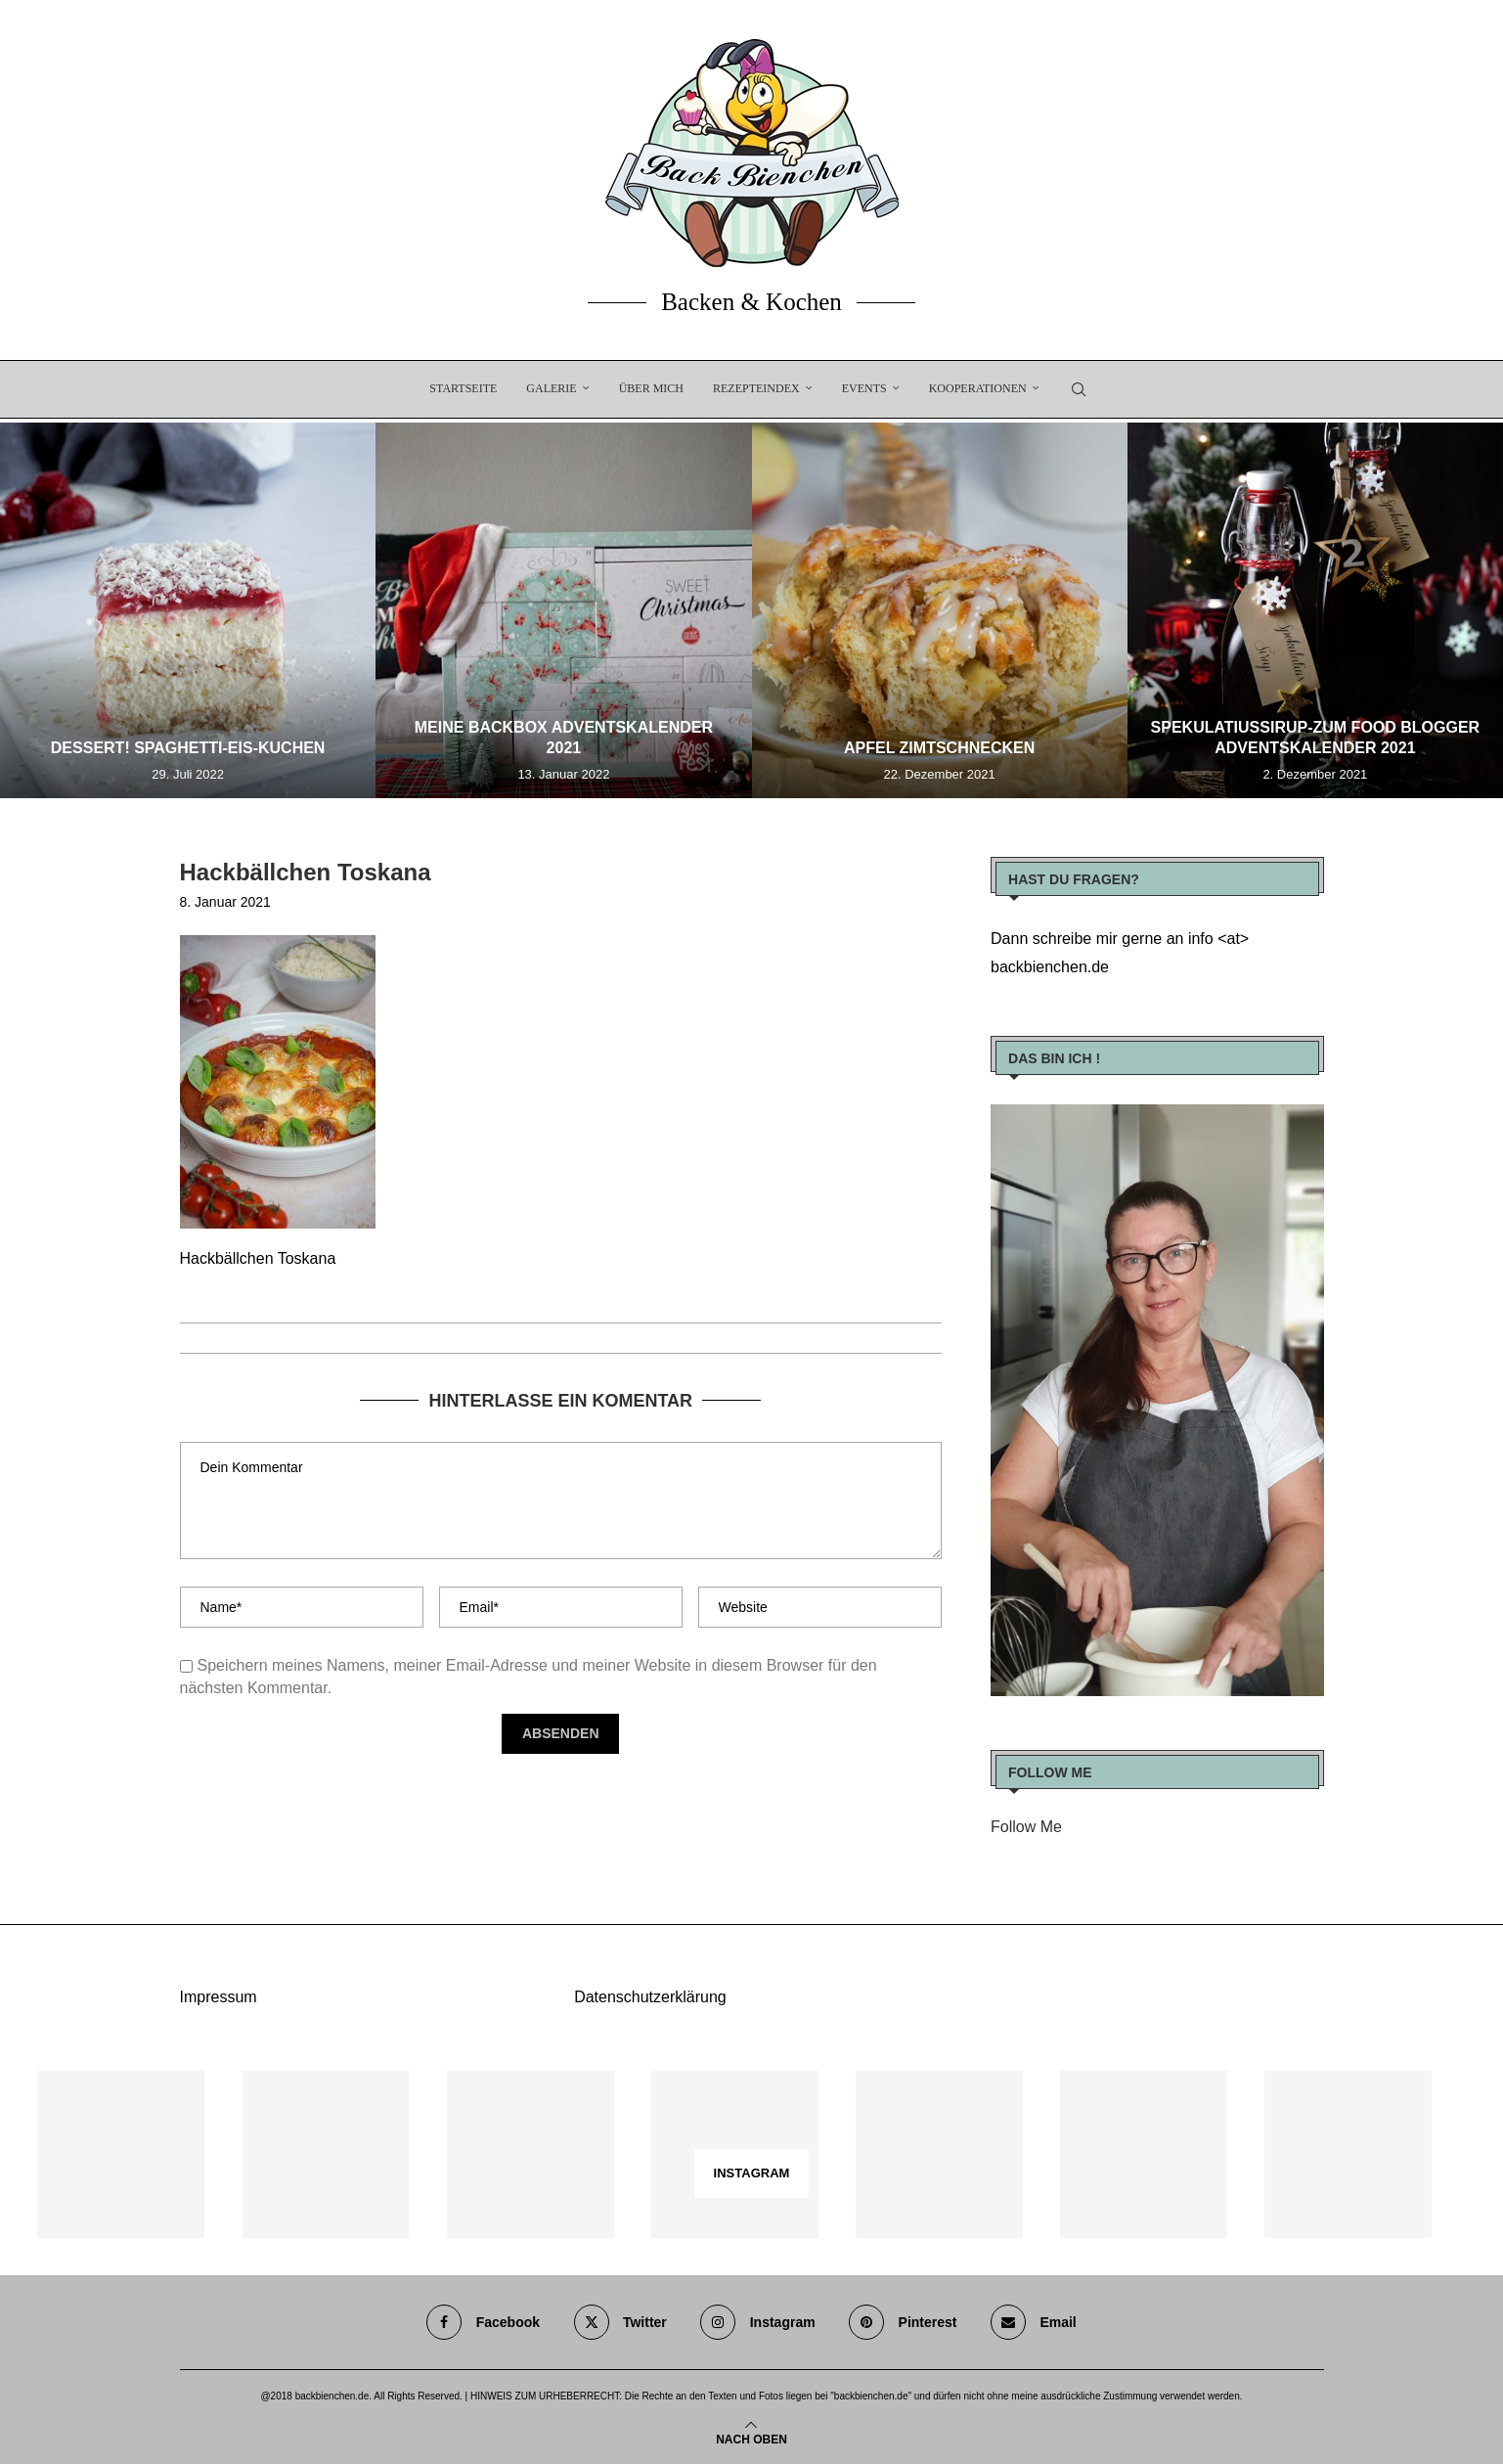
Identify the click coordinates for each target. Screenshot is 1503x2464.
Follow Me (1026, 1826)
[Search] (1078, 389)
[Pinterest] (902, 2322)
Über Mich (651, 388)
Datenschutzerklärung (650, 1997)
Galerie (551, 388)
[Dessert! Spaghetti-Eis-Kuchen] (188, 610)
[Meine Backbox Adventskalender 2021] (563, 610)
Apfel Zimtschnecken (939, 747)
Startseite (463, 388)
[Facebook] (483, 2322)
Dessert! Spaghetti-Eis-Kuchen (188, 747)
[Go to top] (751, 2438)
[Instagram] (757, 2322)
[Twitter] (620, 2322)
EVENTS (864, 388)
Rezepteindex (756, 388)
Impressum (218, 1997)
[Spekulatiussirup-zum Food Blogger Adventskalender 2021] (1315, 610)
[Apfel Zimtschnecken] (939, 610)
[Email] (1034, 2322)
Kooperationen (978, 388)
